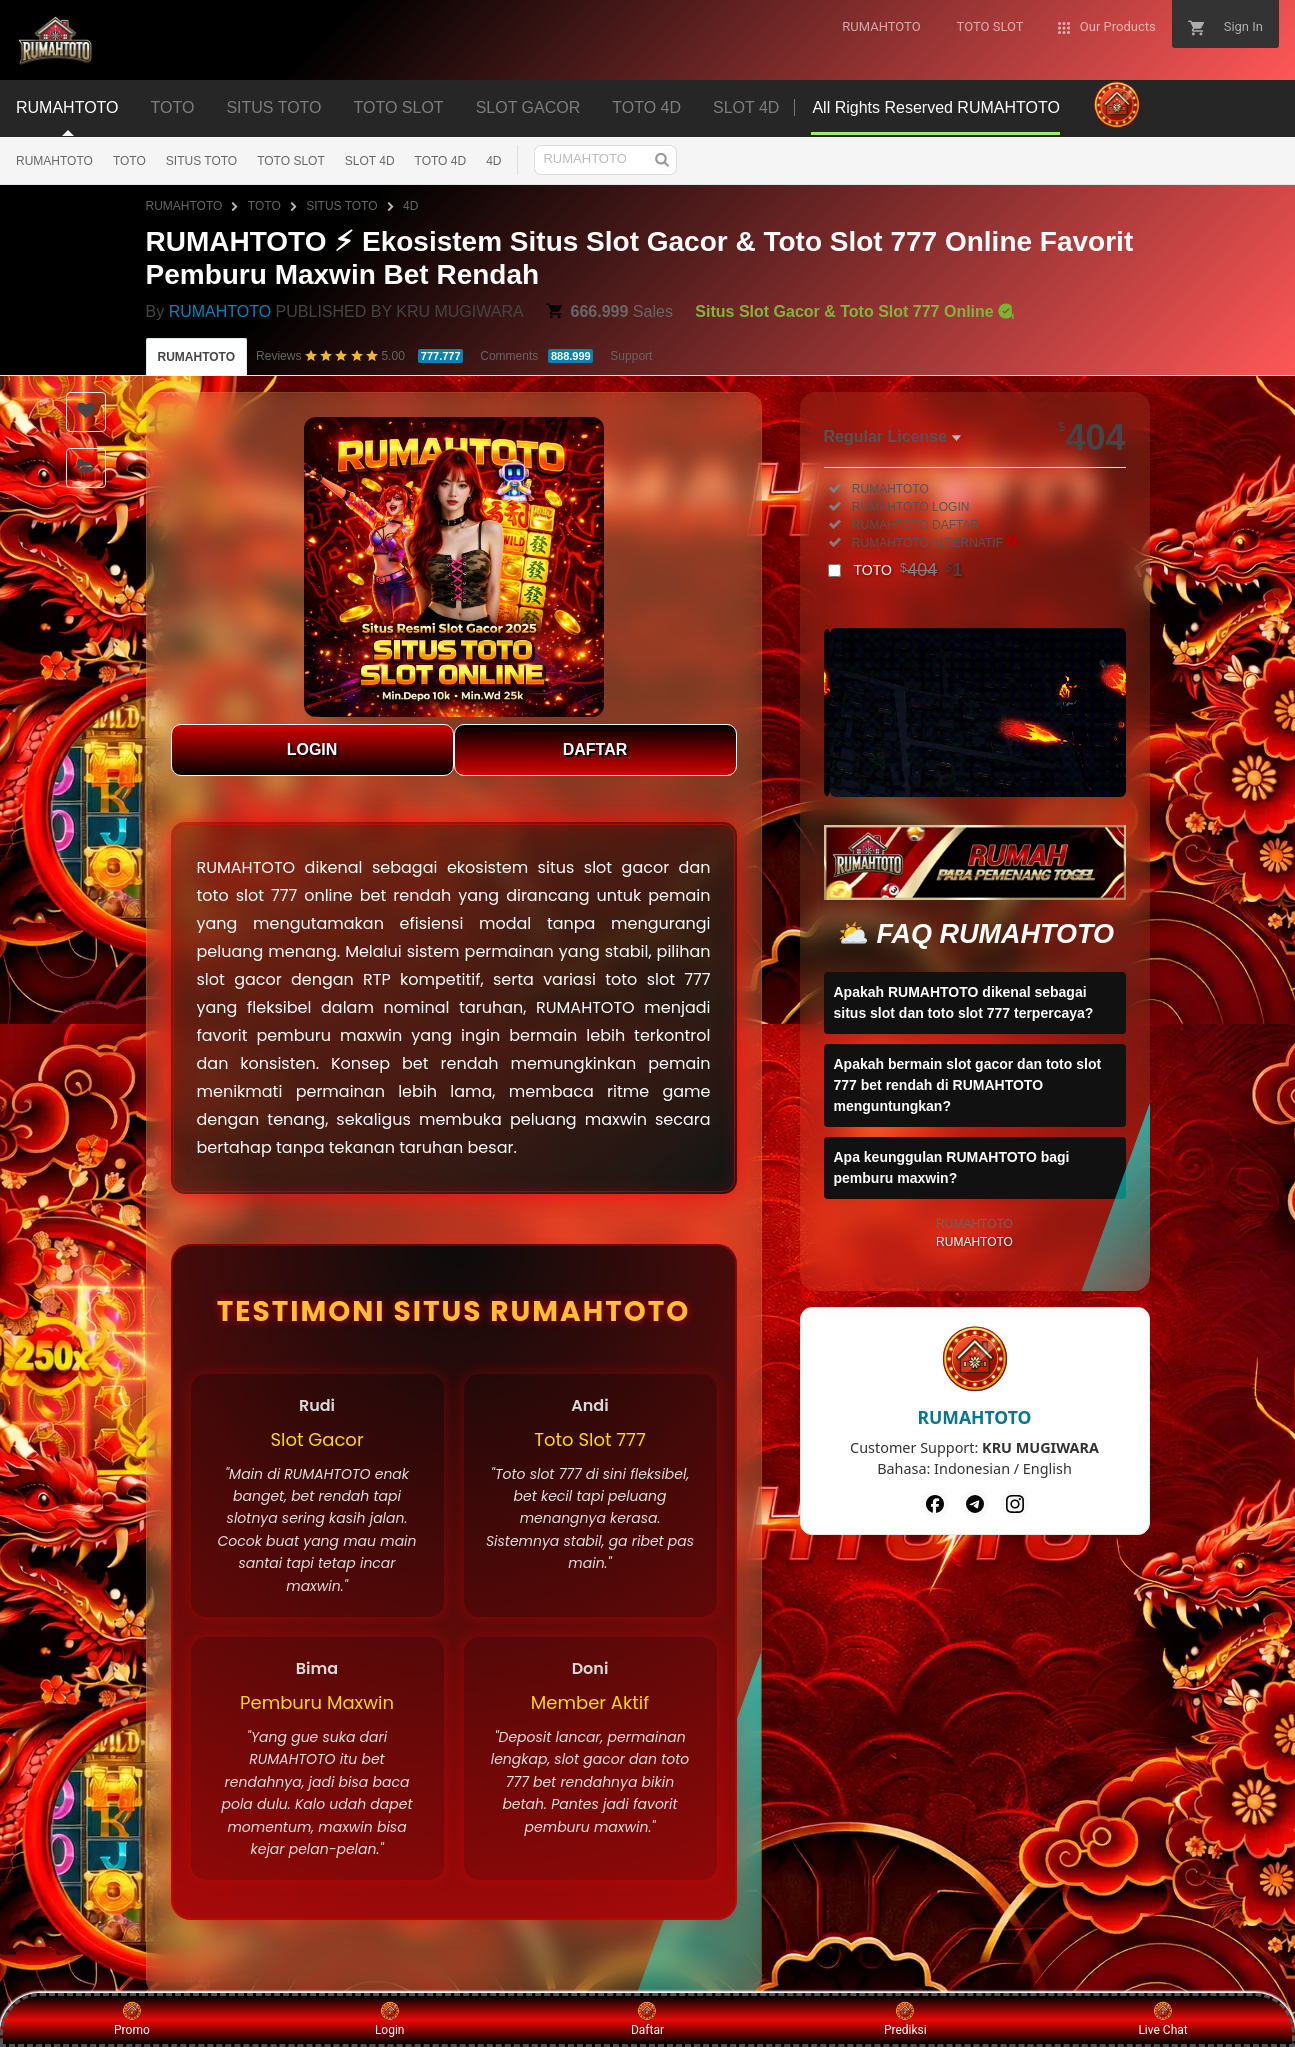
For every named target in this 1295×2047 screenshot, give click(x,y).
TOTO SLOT (291, 161)
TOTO (129, 161)
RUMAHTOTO (54, 161)
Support (631, 356)
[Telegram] (975, 1504)
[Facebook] (935, 1504)
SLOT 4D (370, 161)
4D (493, 161)
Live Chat (1162, 2019)
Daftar (647, 2019)
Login (390, 2019)
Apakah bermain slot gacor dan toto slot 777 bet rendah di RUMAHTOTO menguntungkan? (968, 1085)
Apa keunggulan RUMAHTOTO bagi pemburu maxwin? (952, 1167)
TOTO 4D (441, 161)
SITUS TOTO (201, 161)
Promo (132, 2019)
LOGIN (312, 749)
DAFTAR (595, 749)
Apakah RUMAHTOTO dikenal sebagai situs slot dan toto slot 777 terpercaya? (964, 1002)
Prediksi (905, 2019)
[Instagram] (1015, 1504)
